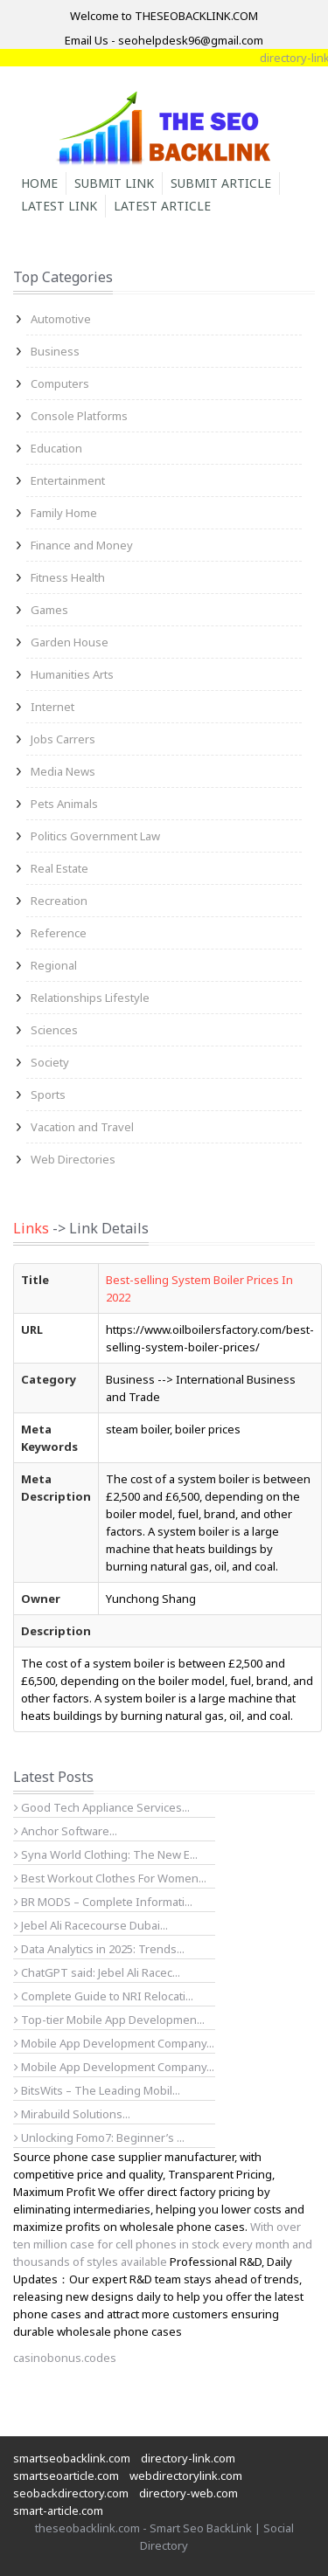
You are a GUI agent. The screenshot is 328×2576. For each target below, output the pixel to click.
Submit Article (221, 183)
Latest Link (59, 205)
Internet (52, 707)
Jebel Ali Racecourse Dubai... (91, 1925)
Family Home (64, 513)
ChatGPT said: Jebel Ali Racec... (97, 1972)
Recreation (59, 900)
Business (55, 351)
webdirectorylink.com (185, 2475)
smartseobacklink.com (71, 2458)
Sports (48, 1094)
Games (49, 610)
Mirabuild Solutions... (72, 2114)
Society (50, 1062)
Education (56, 448)
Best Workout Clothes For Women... (110, 1878)
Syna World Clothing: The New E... (106, 1854)
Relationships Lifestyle (90, 997)
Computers (60, 383)
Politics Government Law (95, 836)
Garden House (69, 642)
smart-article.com (58, 2510)
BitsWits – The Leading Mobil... (97, 2090)
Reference (59, 933)
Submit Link (114, 183)
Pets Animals (64, 803)
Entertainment (68, 480)
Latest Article (162, 205)
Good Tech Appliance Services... (102, 1807)
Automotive (61, 319)
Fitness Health (68, 577)
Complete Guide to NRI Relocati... (103, 1996)
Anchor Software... (65, 1831)
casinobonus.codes (64, 2357)
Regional (54, 965)
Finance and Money (82, 545)
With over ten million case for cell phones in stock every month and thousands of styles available (162, 2244)
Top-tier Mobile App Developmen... (109, 2019)
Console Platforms (79, 416)
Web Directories (73, 1159)
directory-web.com (188, 2493)
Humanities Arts (72, 674)
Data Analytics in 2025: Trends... (99, 1949)
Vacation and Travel (82, 1127)
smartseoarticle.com (66, 2475)
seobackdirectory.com (71, 2493)
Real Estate (59, 868)
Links (31, 1228)
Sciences (54, 1030)
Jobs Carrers (63, 739)
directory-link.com (188, 2458)
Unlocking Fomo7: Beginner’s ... (99, 2137)
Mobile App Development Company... (114, 2043)
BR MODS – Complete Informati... (103, 1902)
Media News (63, 771)
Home (39, 183)
